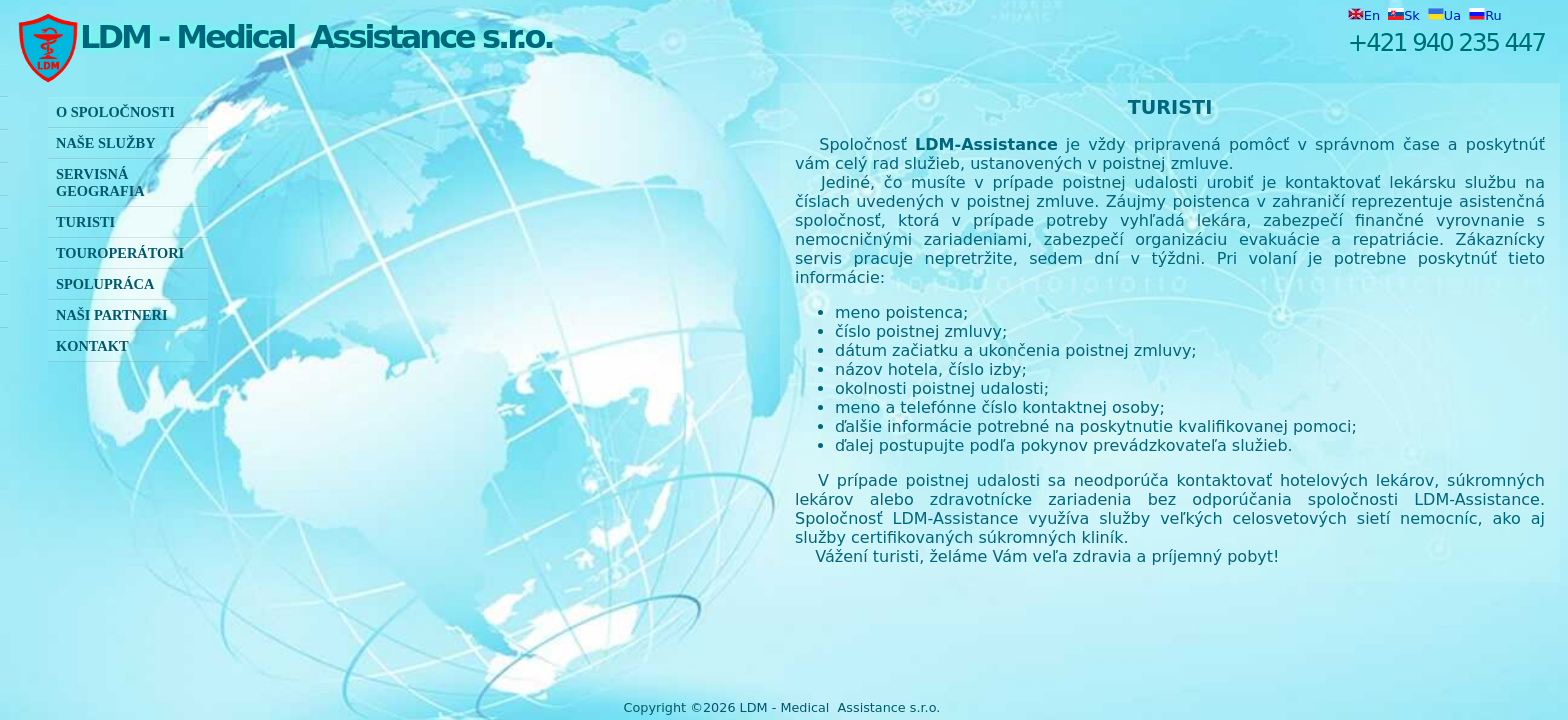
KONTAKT (92, 346)
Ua (1446, 15)
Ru (1485, 15)
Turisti (85, 222)
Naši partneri (112, 315)
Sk (1406, 15)
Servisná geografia (100, 182)
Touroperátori (120, 253)
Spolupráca (105, 284)
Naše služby (106, 143)
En (1366, 15)
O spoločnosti (115, 112)
